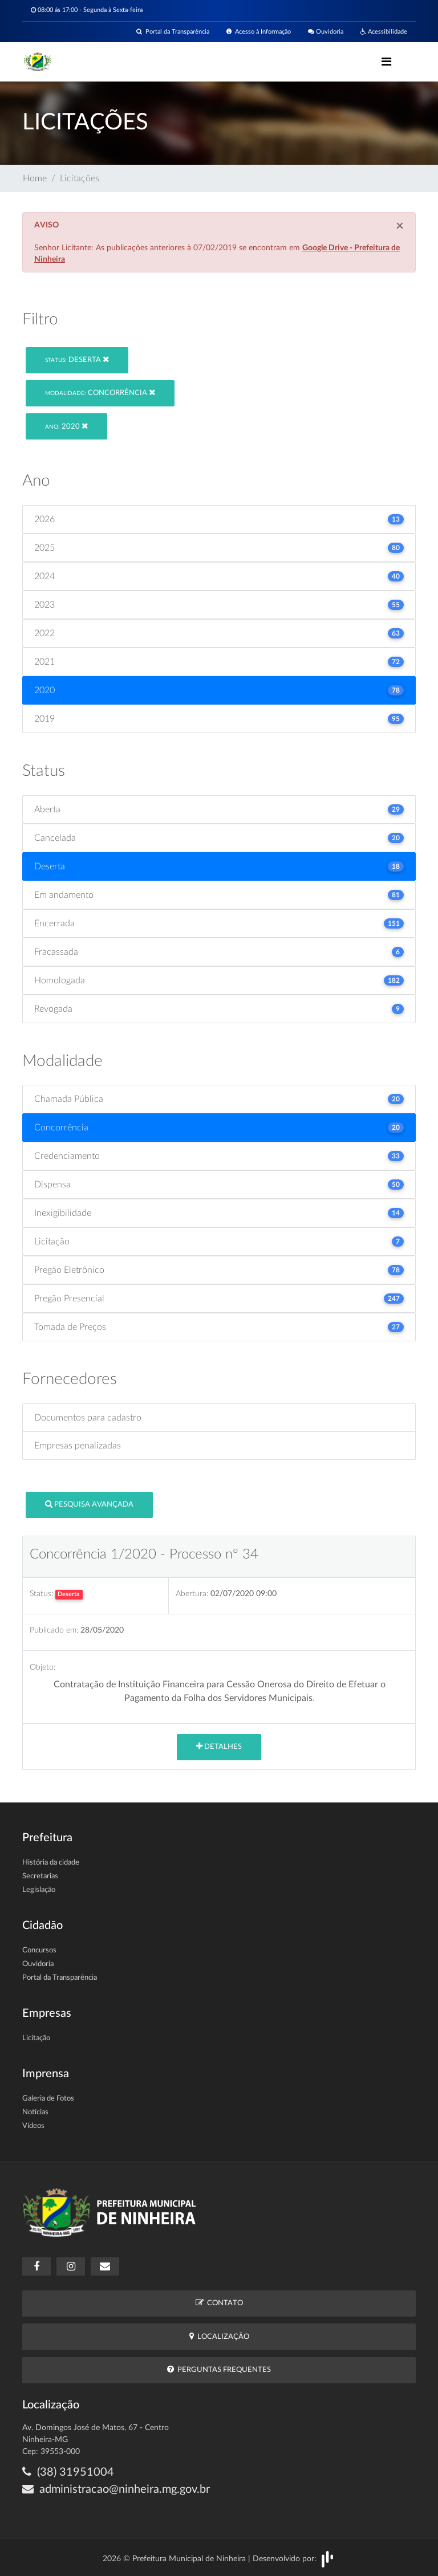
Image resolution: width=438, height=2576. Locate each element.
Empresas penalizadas (77, 1445)
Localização (219, 2336)
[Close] (400, 226)
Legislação (38, 1890)
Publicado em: (54, 1630)
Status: (41, 1593)
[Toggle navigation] (386, 61)
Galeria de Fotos (48, 2098)
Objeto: (42, 1667)
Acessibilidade (383, 32)
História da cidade (50, 1862)
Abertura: (192, 1593)
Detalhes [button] (219, 1746)
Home (35, 178)
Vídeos (33, 2126)
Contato (219, 2302)
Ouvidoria (325, 32)
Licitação (36, 2038)
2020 (66, 426)
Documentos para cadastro (87, 1417)
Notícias (35, 2112)
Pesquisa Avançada (89, 1504)
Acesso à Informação (258, 32)
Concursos (39, 1950)
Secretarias (40, 1876)
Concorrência (100, 392)
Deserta (77, 359)
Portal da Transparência (172, 32)
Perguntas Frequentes (219, 2369)
